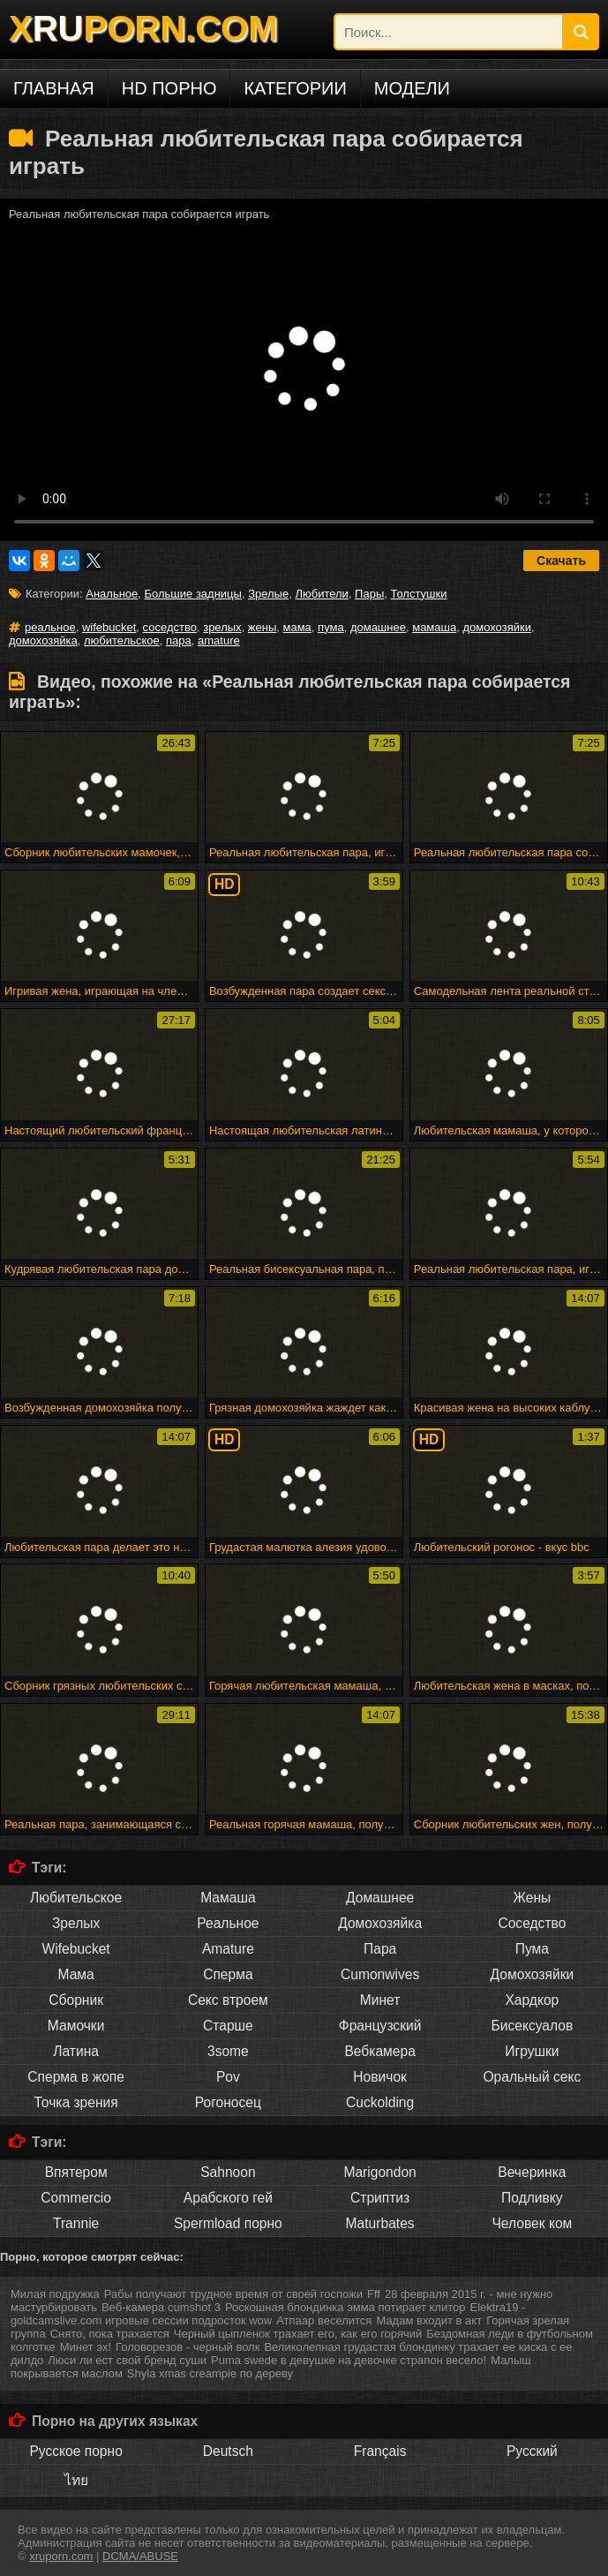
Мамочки (76, 2025)
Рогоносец (228, 2102)
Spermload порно (228, 2223)
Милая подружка (55, 2294)
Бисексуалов (533, 2025)
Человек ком (532, 2223)
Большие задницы (193, 593)
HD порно (169, 88)
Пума (532, 1948)
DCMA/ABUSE (140, 2556)
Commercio (76, 2197)
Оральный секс (532, 2076)
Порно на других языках (115, 2421)
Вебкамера (379, 2051)
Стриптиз (379, 2197)
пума (331, 627)
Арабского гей (228, 2197)
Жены (533, 1897)
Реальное (228, 1923)
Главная (53, 88)
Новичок (380, 2076)
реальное (50, 627)
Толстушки (419, 593)
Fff (373, 2294)
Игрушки (532, 2051)
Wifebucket (76, 1948)
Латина (76, 2051)
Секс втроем (228, 1999)
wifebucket (109, 627)
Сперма (227, 1974)
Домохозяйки (532, 1974)
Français (380, 2451)
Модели (412, 88)
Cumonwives (380, 1974)
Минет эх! (85, 2347)
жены (262, 627)
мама (297, 627)
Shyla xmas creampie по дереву (210, 2373)
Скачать (561, 561)
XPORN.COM (143, 28)
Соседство (532, 1923)
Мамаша (227, 1897)
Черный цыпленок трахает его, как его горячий (298, 2333)
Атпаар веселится (324, 2320)
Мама (76, 1974)
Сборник (76, 1999)
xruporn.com (61, 2556)
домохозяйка (43, 640)
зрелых (222, 627)
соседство (170, 627)
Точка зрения (76, 2102)
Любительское (76, 1897)
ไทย (76, 2480)
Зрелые (268, 593)
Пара (380, 1948)
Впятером (76, 2172)
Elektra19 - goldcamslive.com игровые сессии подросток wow (268, 2314)
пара (178, 640)
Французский (380, 2025)
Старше (228, 2025)
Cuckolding (380, 2102)
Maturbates (380, 2223)
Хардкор (532, 1999)
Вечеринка (532, 2172)
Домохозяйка (380, 1923)
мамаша (434, 627)
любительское (122, 640)
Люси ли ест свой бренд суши (127, 2360)
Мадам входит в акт (429, 2320)
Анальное (112, 593)
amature (219, 640)
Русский (532, 2451)
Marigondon (379, 2172)
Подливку (532, 2197)
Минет (380, 1999)
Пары (369, 593)
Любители (321, 593)
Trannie (76, 2223)
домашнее (378, 627)
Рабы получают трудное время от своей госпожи (233, 2294)
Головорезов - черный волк (187, 2347)
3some (228, 2051)
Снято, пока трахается (109, 2333)
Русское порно (75, 2451)
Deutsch (228, 2451)
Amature (228, 1948)
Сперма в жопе (75, 2076)
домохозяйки (496, 627)
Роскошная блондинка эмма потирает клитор (345, 2307)
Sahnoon (227, 2172)
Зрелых (76, 1923)
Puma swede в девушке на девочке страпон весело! (348, 2360)
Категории (295, 88)
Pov (228, 2076)
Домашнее (380, 1897)
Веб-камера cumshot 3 (161, 2307)
